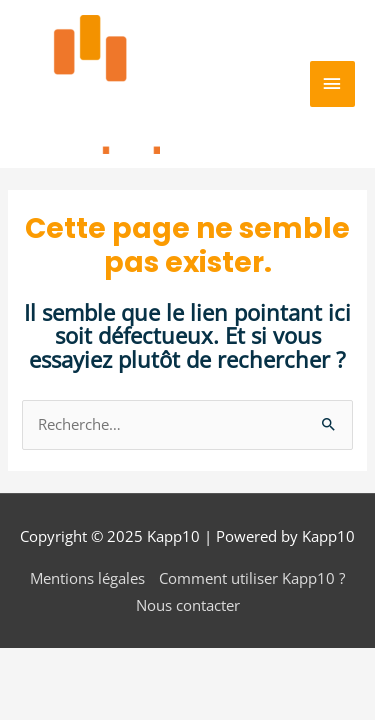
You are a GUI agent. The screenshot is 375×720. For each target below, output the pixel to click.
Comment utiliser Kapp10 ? (252, 578)
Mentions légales (87, 578)
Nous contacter (188, 605)
